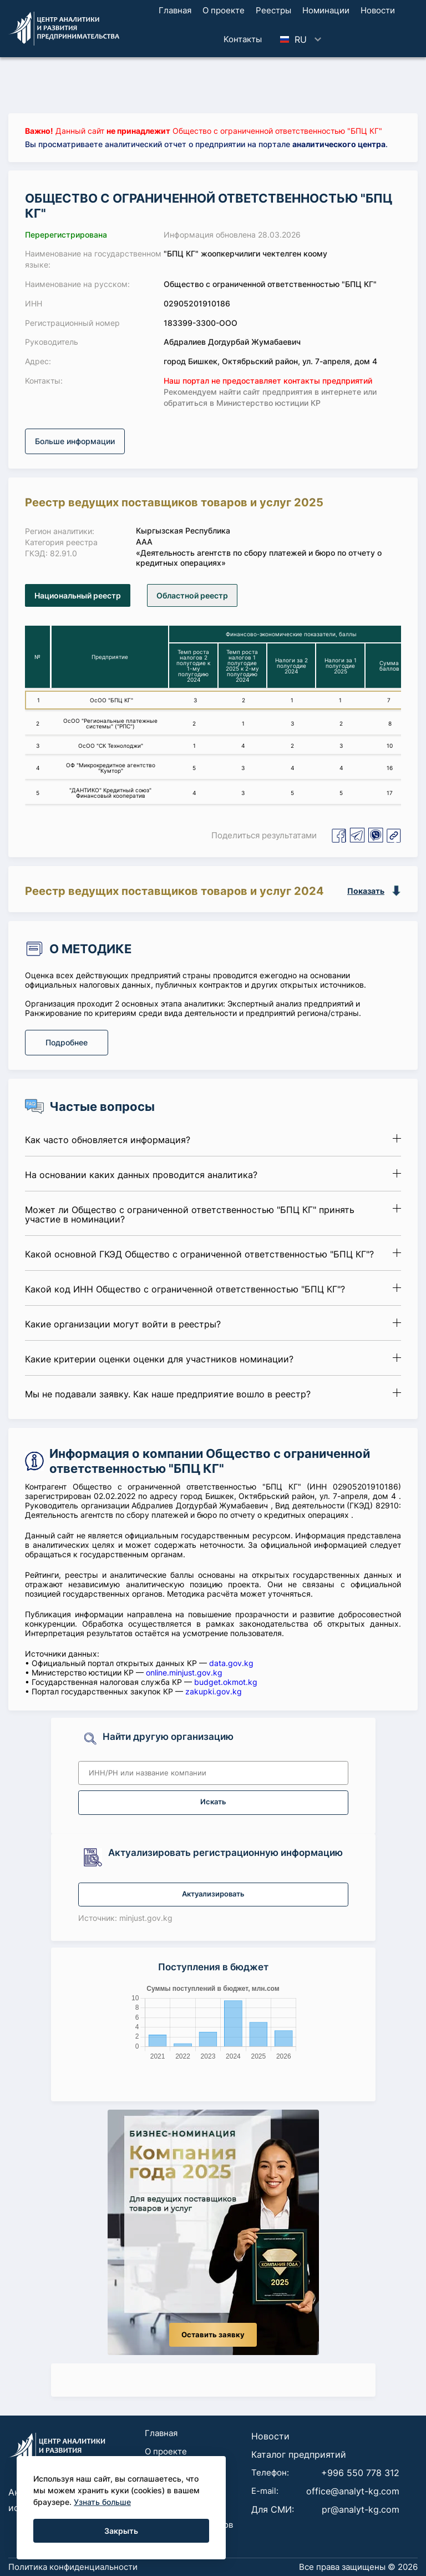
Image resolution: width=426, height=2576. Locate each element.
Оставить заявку (213, 2335)
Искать (213, 1802)
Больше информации (75, 441)
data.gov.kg (231, 1663)
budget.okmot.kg (225, 1682)
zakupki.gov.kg (213, 1691)
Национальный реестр (77, 595)
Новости (378, 10)
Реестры (273, 10)
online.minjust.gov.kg (184, 1672)
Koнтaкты (243, 39)
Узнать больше (102, 2502)
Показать (365, 890)
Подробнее (66, 1042)
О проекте (223, 10)
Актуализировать (213, 1894)
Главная (175, 10)
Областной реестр (192, 595)
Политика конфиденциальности (73, 2567)
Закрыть (121, 2530)
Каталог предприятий (298, 2454)
